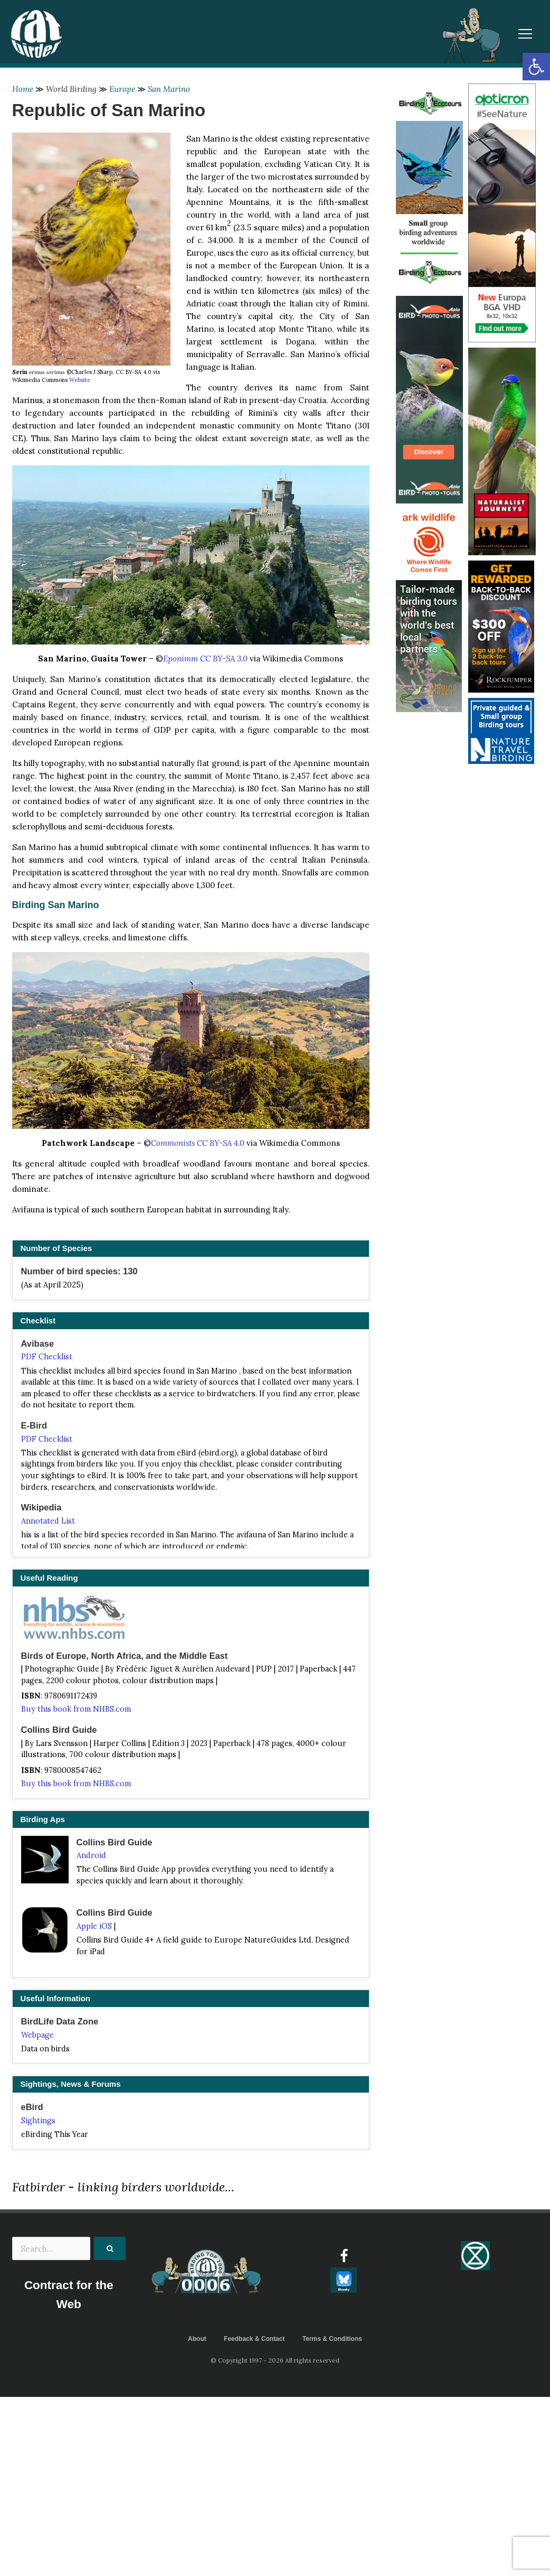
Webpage (37, 2035)
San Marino (169, 89)
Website (79, 380)
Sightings (38, 2120)
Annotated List (48, 1521)
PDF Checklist (46, 1356)
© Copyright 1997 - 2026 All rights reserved (275, 2360)
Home (22, 89)
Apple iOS (94, 1926)
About (197, 2338)
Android (91, 1855)
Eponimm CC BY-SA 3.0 (205, 659)
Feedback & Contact (254, 2338)
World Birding (71, 89)
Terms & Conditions (332, 2338)
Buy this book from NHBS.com (76, 1709)
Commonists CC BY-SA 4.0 (197, 1143)
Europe (122, 89)
